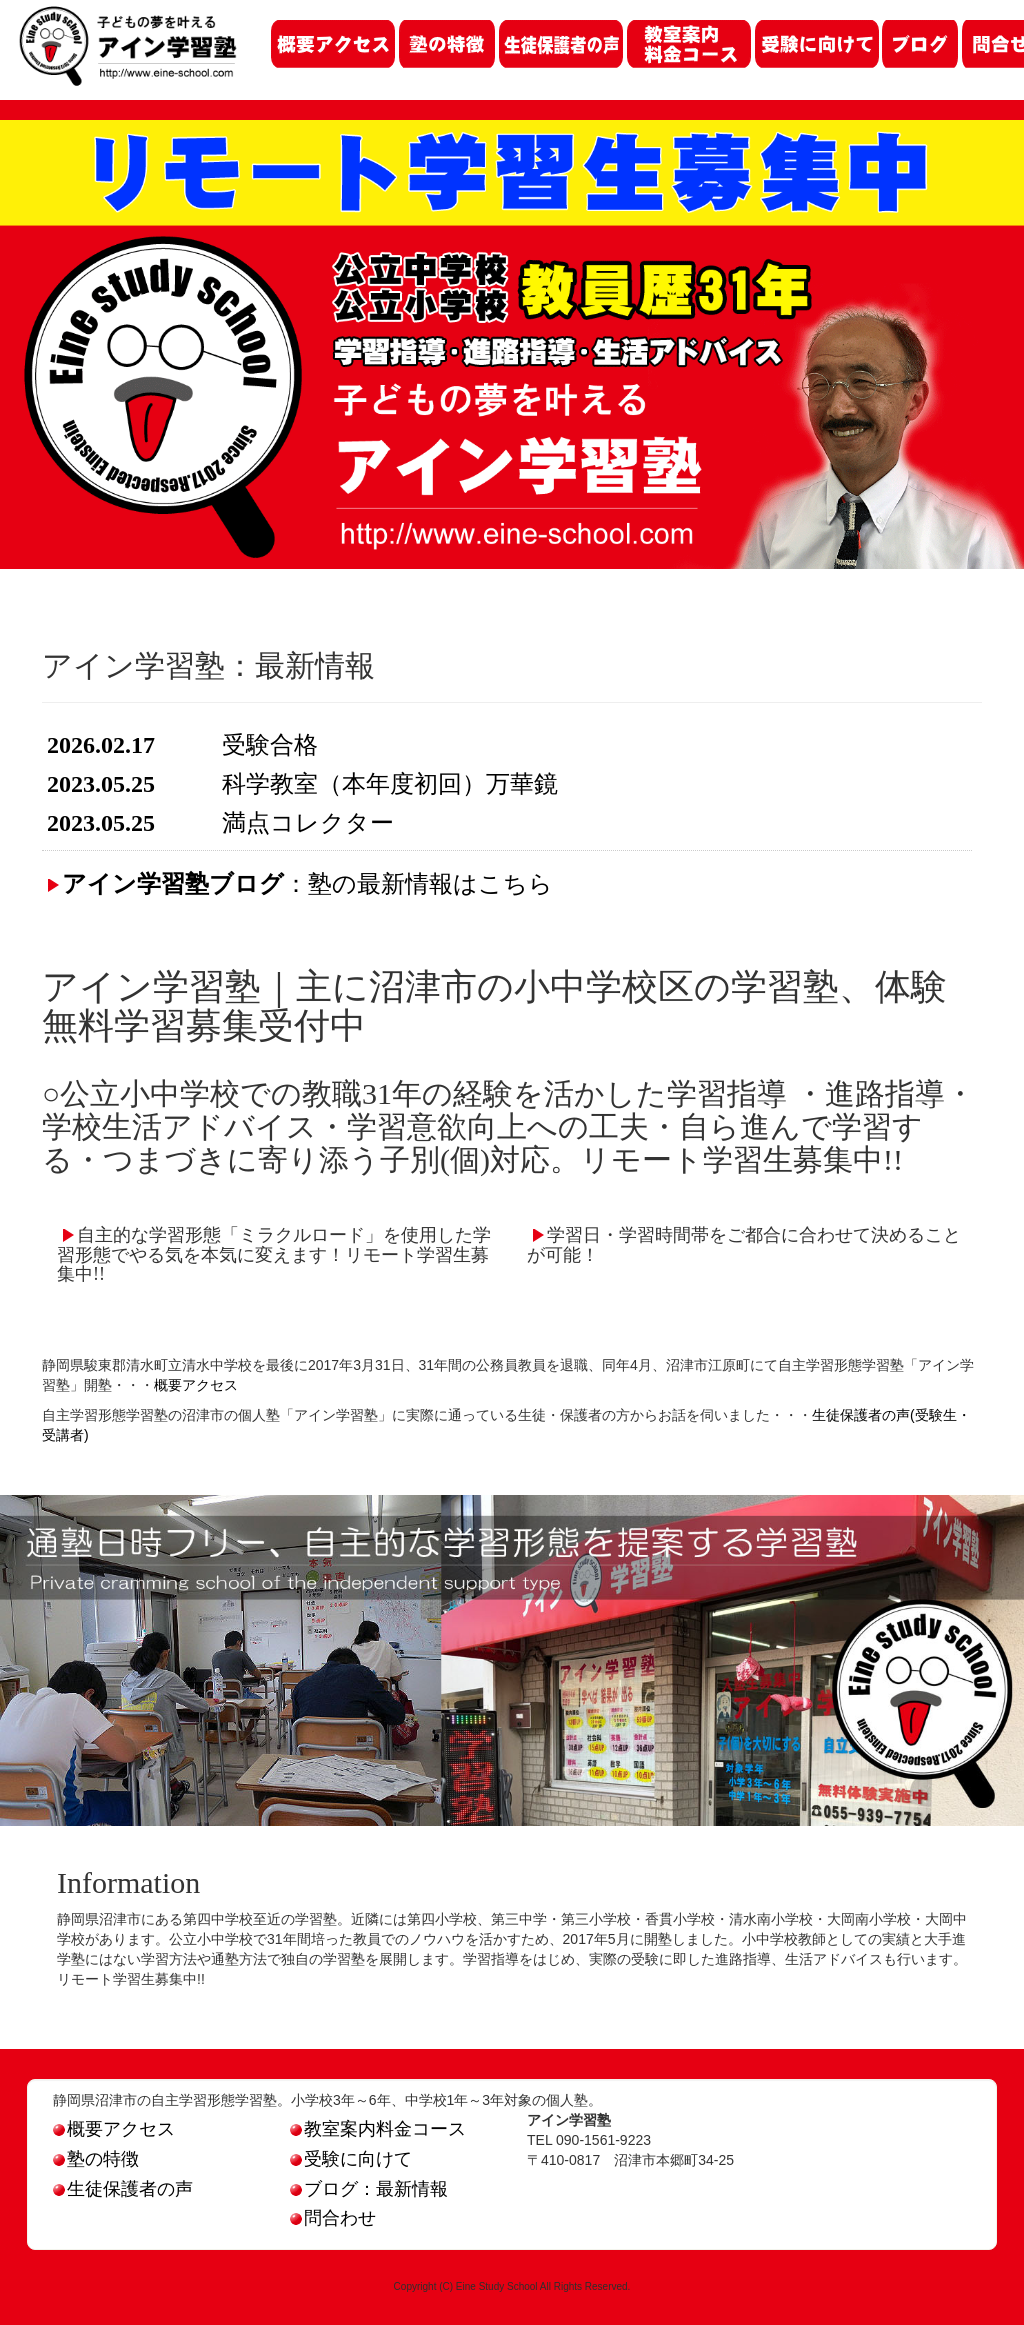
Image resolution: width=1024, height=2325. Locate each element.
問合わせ (333, 2218)
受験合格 (270, 745)
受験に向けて (351, 2159)
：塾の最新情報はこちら (307, 884)
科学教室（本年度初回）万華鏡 (390, 784)
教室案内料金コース (378, 2129)
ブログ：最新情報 (369, 2189)
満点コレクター (308, 823)
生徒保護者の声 (123, 2189)
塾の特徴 (96, 2159)
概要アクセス (196, 1385)
